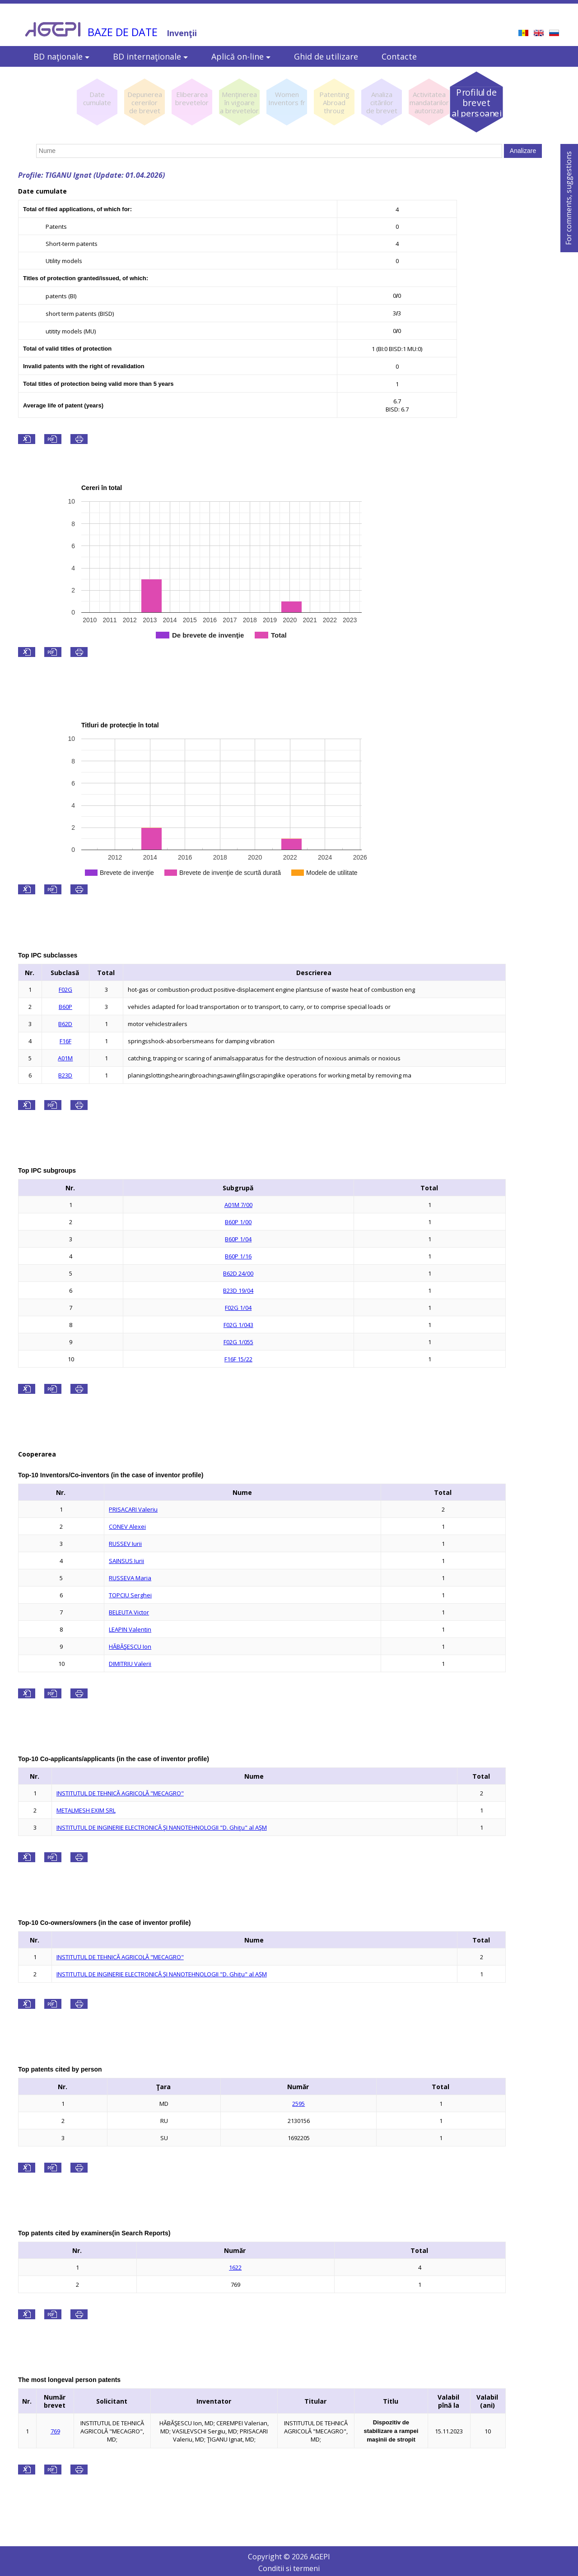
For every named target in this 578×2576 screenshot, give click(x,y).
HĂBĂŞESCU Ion (130, 1646)
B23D (65, 1075)
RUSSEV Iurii (125, 1544)
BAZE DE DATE (123, 32)
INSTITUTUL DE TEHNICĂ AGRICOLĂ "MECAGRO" (120, 1793)
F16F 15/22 (238, 1359)
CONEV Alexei (127, 1526)
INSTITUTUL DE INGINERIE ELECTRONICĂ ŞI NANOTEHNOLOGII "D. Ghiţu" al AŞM (161, 1827)
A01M (65, 1058)
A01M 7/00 (238, 1205)
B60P (65, 1007)
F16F (65, 1041)
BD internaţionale (150, 56)
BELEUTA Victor (129, 1612)
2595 (298, 2104)
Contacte (399, 56)
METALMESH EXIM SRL (86, 1810)
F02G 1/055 (238, 1342)
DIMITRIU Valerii (130, 1664)
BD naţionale (61, 56)
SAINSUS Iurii (126, 1561)
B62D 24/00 (238, 1273)
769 (55, 2431)
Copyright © (270, 2557)
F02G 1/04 (238, 1308)
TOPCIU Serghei (130, 1595)
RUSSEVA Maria (130, 1578)
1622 (235, 2267)
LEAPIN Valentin (130, 1629)
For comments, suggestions (568, 198)
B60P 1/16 (238, 1256)
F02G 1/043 (238, 1325)
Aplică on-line (240, 56)
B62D (65, 1024)
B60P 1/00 (238, 1222)
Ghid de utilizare (326, 56)
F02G (65, 989)
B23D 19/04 (238, 1290)
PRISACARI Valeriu (133, 1509)
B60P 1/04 (238, 1239)
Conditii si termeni (289, 2568)
